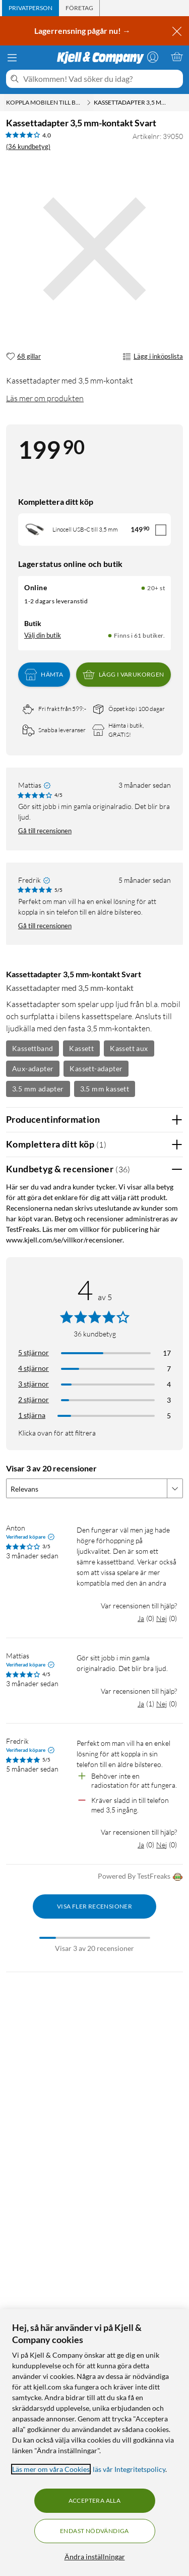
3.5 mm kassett (105, 1088)
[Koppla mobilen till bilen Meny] (89, 102)
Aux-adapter (32, 1068)
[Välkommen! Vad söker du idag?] (101, 79)
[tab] (30, 8)
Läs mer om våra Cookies (51, 2469)
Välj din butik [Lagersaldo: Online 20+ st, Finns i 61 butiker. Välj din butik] (42, 635)
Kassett (81, 1048)
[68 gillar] (23, 357)
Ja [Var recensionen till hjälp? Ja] (141, 1618)
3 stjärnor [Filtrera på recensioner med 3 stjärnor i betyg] (33, 1383)
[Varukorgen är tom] (177, 56)
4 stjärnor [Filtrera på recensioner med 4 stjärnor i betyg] (33, 1368)
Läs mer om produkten (45, 398)
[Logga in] (153, 56)
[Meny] (12, 57)
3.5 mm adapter (38, 1088)
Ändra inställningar (95, 2556)
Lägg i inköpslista (152, 357)
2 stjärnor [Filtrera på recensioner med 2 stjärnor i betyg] (33, 1399)
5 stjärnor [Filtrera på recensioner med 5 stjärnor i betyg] (33, 1352)
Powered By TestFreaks (140, 1877)
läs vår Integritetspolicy (129, 2469)
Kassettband (32, 1048)
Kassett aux (129, 1048)
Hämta (44, 675)
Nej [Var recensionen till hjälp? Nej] (161, 1618)
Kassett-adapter (96, 1068)
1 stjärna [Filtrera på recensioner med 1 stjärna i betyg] (31, 1415)
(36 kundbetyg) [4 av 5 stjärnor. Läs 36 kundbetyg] (28, 146)
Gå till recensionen (45, 831)
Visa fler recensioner (94, 1906)
